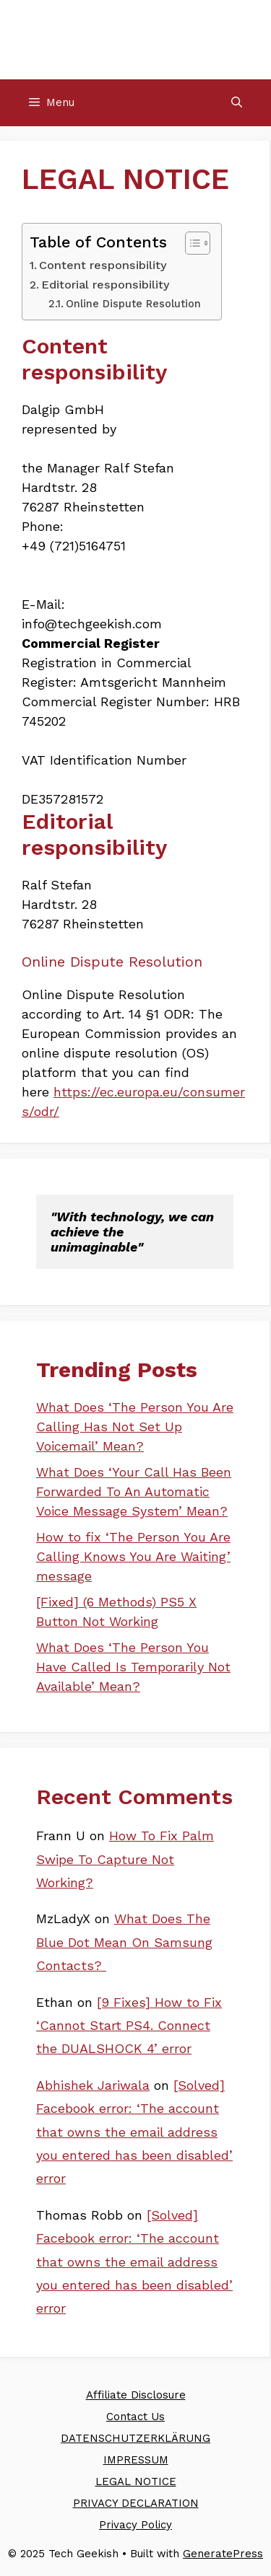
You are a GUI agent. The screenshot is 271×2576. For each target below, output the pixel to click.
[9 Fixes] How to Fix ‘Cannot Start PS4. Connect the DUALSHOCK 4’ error (129, 2026)
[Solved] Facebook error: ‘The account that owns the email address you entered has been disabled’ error (134, 2132)
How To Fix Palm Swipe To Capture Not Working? (125, 1859)
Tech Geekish (135, 39)
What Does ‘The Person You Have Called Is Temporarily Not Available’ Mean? (133, 1667)
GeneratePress (223, 2553)
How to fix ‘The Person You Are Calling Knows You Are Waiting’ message (133, 1556)
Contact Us (135, 2416)
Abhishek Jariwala (93, 2085)
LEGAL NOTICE (135, 2481)
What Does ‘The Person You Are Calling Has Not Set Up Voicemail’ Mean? (134, 1426)
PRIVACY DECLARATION (136, 2503)
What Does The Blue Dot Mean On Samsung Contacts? (124, 1942)
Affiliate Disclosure (136, 2394)
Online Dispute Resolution (133, 303)
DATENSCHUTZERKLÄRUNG (135, 2438)
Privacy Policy (135, 2524)
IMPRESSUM (135, 2459)
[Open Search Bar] (237, 102)
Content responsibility (103, 265)
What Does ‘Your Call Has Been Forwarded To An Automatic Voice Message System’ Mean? (133, 1491)
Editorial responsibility (105, 284)
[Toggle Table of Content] (190, 243)
